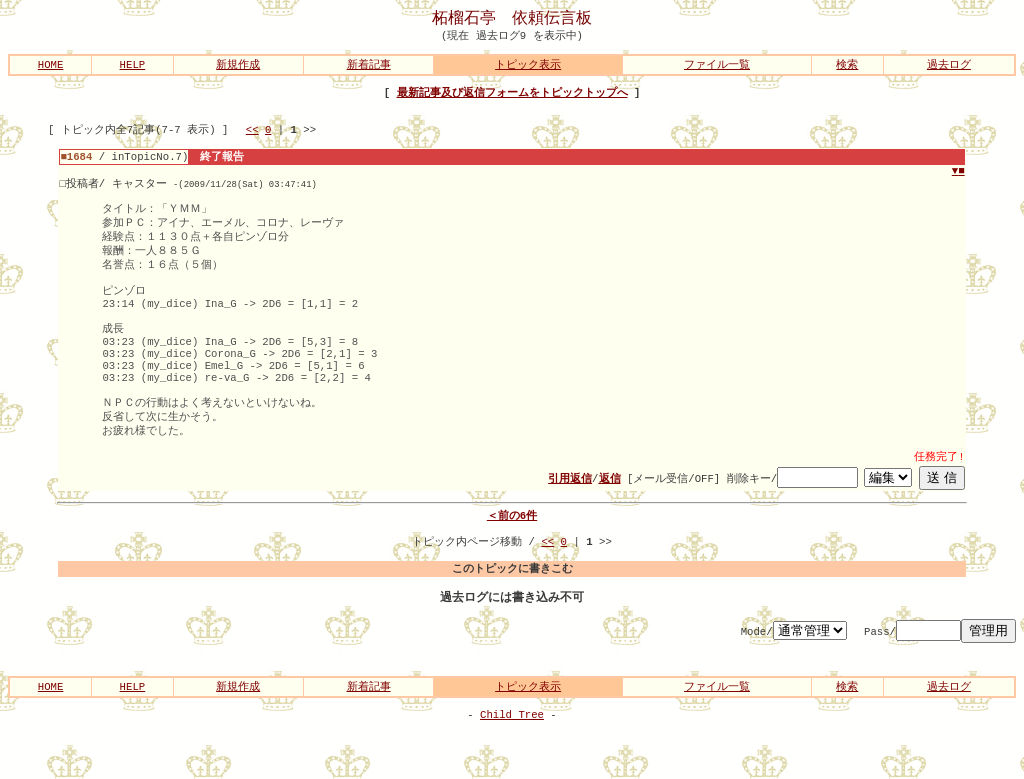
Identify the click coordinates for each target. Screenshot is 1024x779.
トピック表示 (528, 66)
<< (252, 135)
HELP (133, 66)
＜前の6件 (512, 553)
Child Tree (512, 764)
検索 (847, 66)
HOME (51, 66)
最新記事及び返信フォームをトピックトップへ (512, 95)
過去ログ (949, 66)
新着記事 (369, 66)
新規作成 (238, 66)
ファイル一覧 (717, 66)
